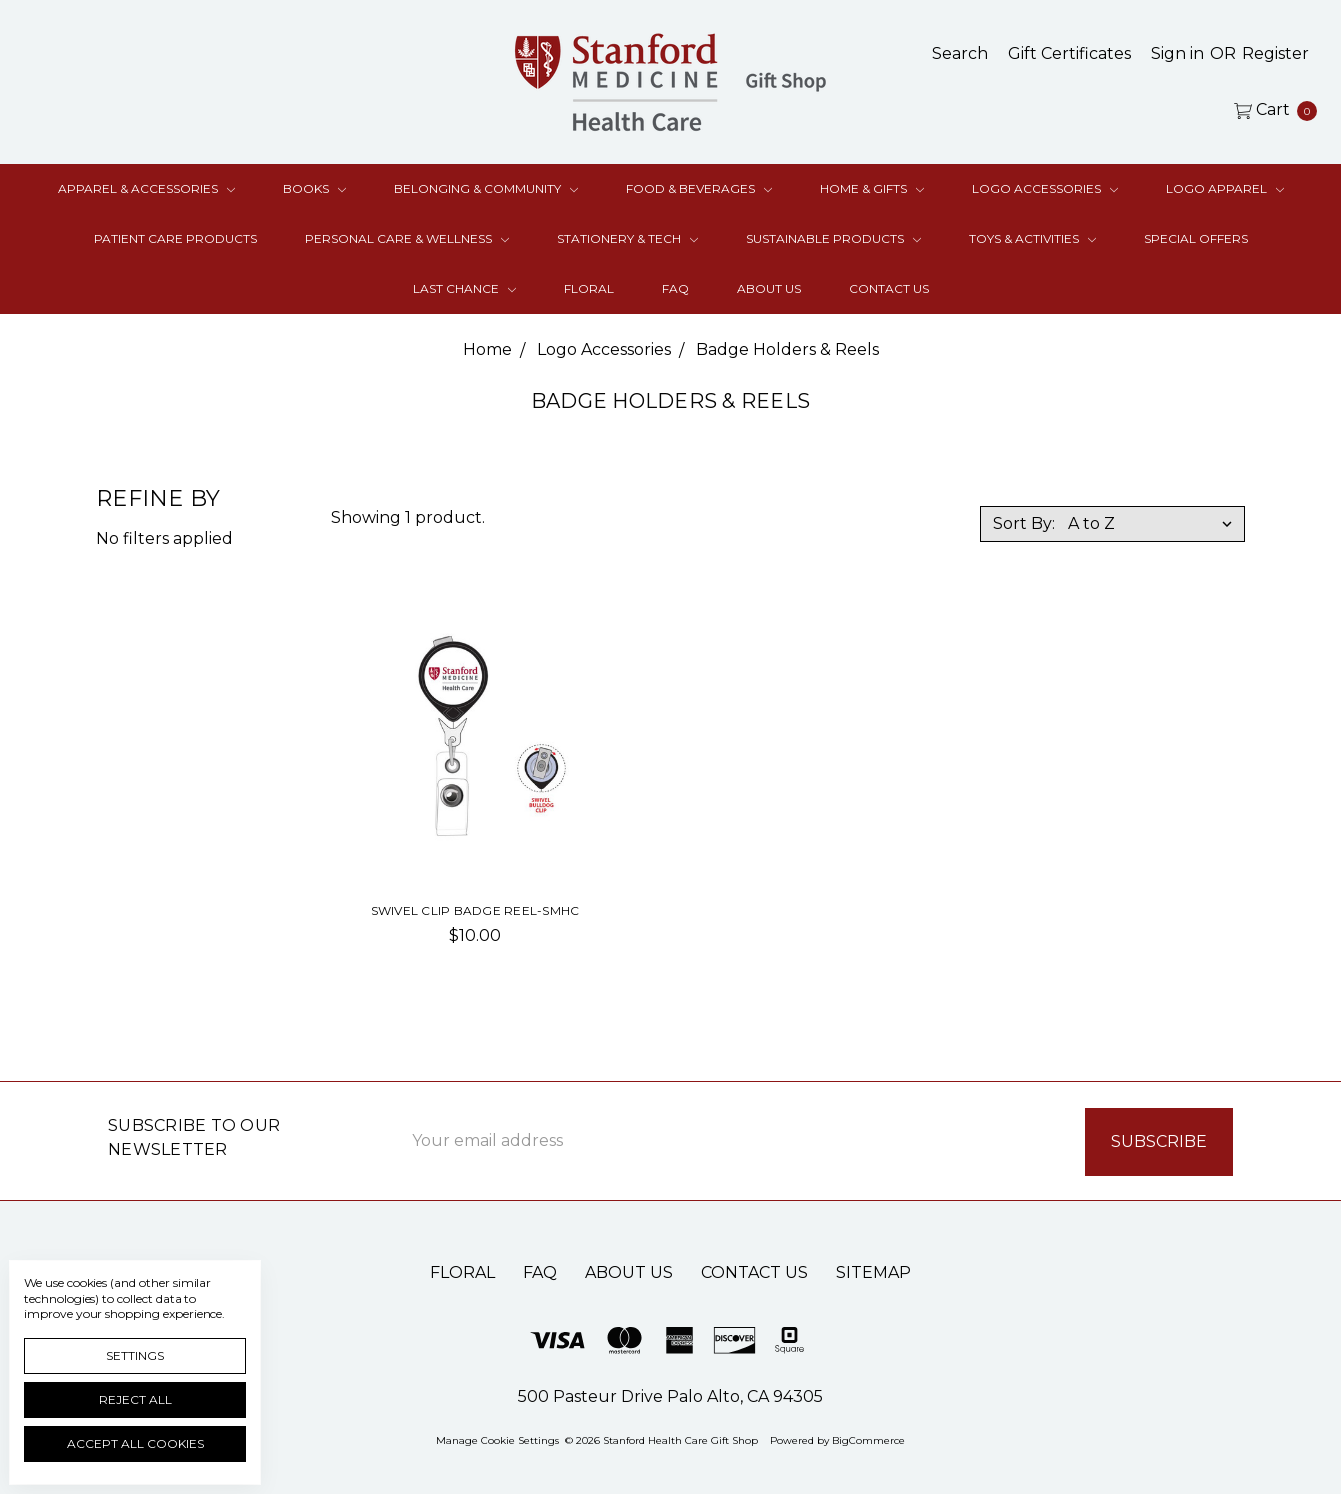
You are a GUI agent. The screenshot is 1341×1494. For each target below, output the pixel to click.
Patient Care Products (175, 238)
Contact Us (889, 288)
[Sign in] (1177, 54)
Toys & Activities (1032, 238)
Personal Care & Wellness (407, 238)
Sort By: (1024, 523)
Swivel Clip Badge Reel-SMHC (475, 910)
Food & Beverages (699, 188)
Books (314, 188)
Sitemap (873, 1270)
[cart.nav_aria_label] (1270, 110)
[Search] (960, 54)
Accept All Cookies (135, 1443)
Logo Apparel (1225, 188)
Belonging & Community (486, 188)
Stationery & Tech (627, 238)
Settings (135, 1355)
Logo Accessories (1045, 188)
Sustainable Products (833, 238)
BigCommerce (868, 1438)
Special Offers (1196, 238)
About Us (769, 288)
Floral (589, 288)
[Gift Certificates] (1069, 54)
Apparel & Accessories (146, 188)
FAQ (675, 288)
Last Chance (464, 288)
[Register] (1275, 54)
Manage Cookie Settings (497, 1438)
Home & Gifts (872, 188)
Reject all (135, 1399)
